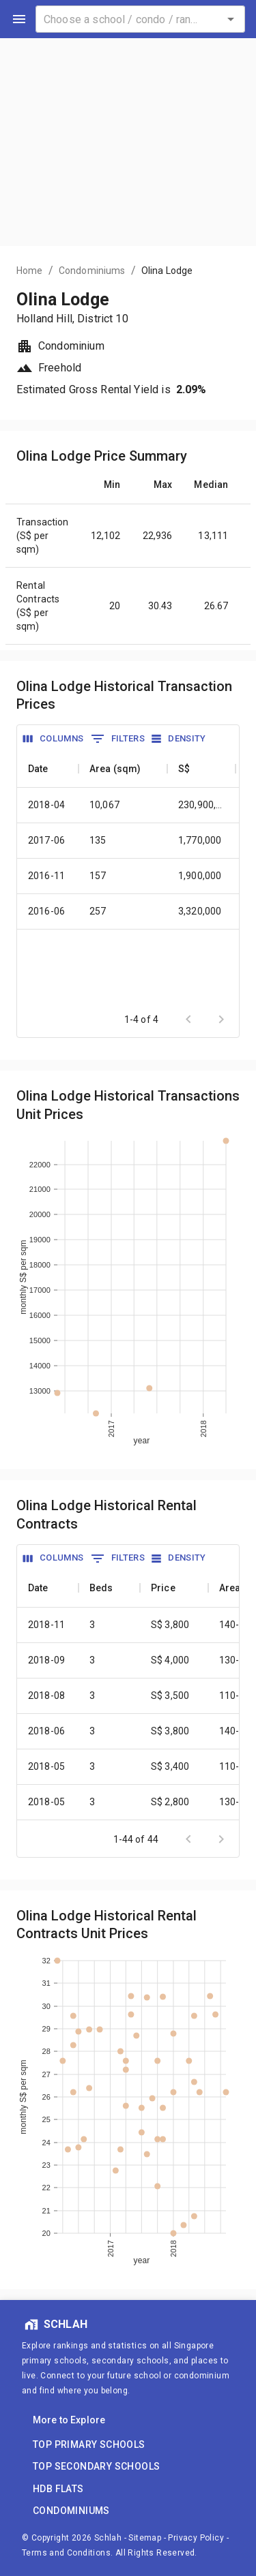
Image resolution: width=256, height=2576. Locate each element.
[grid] (128, 881)
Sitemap (144, 2538)
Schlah (108, 2538)
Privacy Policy (196, 2538)
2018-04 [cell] (46, 804)
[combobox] (140, 19)
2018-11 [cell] (46, 1624)
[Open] (230, 19)
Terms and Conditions (66, 2553)
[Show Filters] (118, 739)
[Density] (179, 739)
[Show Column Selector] (53, 739)
